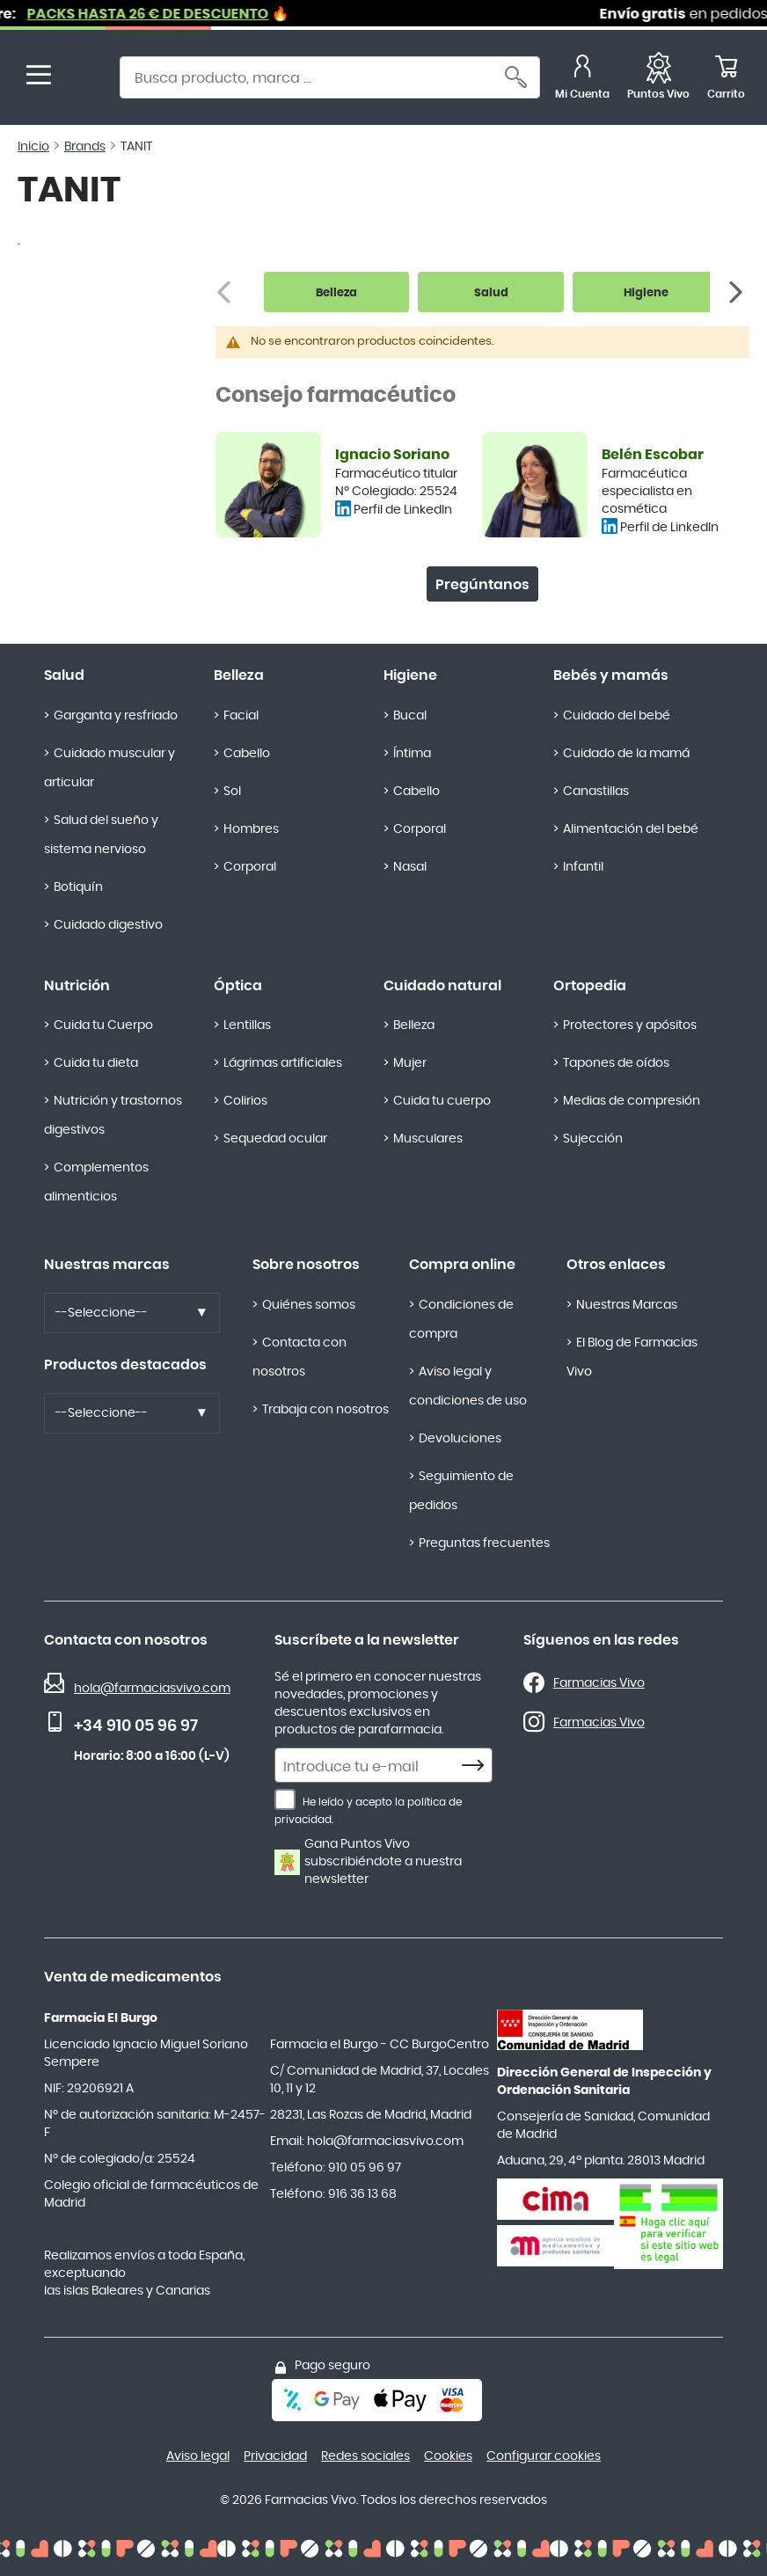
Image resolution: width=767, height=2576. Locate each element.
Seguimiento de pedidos (461, 1491)
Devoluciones (460, 1439)
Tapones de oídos (616, 1063)
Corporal (249, 867)
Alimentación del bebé (630, 829)
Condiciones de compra (461, 1319)
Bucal (410, 716)
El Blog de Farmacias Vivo (632, 1357)
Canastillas (596, 791)
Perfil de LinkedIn (403, 510)
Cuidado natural (442, 986)
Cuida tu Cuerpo (103, 1025)
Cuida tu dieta (96, 1063)
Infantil (583, 867)
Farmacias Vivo (599, 1683)
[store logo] (86, 79)
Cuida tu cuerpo (442, 1101)
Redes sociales (365, 2456)
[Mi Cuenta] (582, 79)
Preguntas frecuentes (484, 1543)
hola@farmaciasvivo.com (152, 1688)
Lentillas (247, 1025)
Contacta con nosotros (299, 1357)
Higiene (410, 675)
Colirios (245, 1101)
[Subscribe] (478, 1766)
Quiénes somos (308, 1305)
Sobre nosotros (306, 1265)
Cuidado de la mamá (626, 754)
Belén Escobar (653, 455)
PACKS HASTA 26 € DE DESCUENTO (184, 14)
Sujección (593, 1139)
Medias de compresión (631, 1101)
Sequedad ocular (275, 1139)
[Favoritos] (658, 79)
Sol (232, 791)
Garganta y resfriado (116, 716)
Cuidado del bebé (616, 716)
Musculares (428, 1139)
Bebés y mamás (610, 675)
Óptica (238, 986)
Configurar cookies (543, 2456)
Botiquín (78, 887)
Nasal (410, 867)
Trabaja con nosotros (325, 1410)
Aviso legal (198, 2456)
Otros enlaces (616, 1265)
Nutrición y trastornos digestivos (113, 1115)
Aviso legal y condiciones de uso (468, 1386)
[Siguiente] (737, 292)
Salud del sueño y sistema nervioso (101, 835)
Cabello (246, 754)
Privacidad (275, 2456)
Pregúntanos (482, 585)
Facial (241, 716)
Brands (85, 147)
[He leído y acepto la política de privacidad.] (285, 1799)
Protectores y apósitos (630, 1025)
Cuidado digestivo (108, 925)
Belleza (239, 675)
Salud (64, 675)
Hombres (251, 829)
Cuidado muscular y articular (109, 768)
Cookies (448, 2456)
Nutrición (77, 986)
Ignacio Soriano (392, 455)
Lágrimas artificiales (282, 1063)
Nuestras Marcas (626, 1305)
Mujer (410, 1063)
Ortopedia (589, 986)
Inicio (33, 147)
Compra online (462, 1265)
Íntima (412, 754)
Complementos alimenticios (96, 1182)
